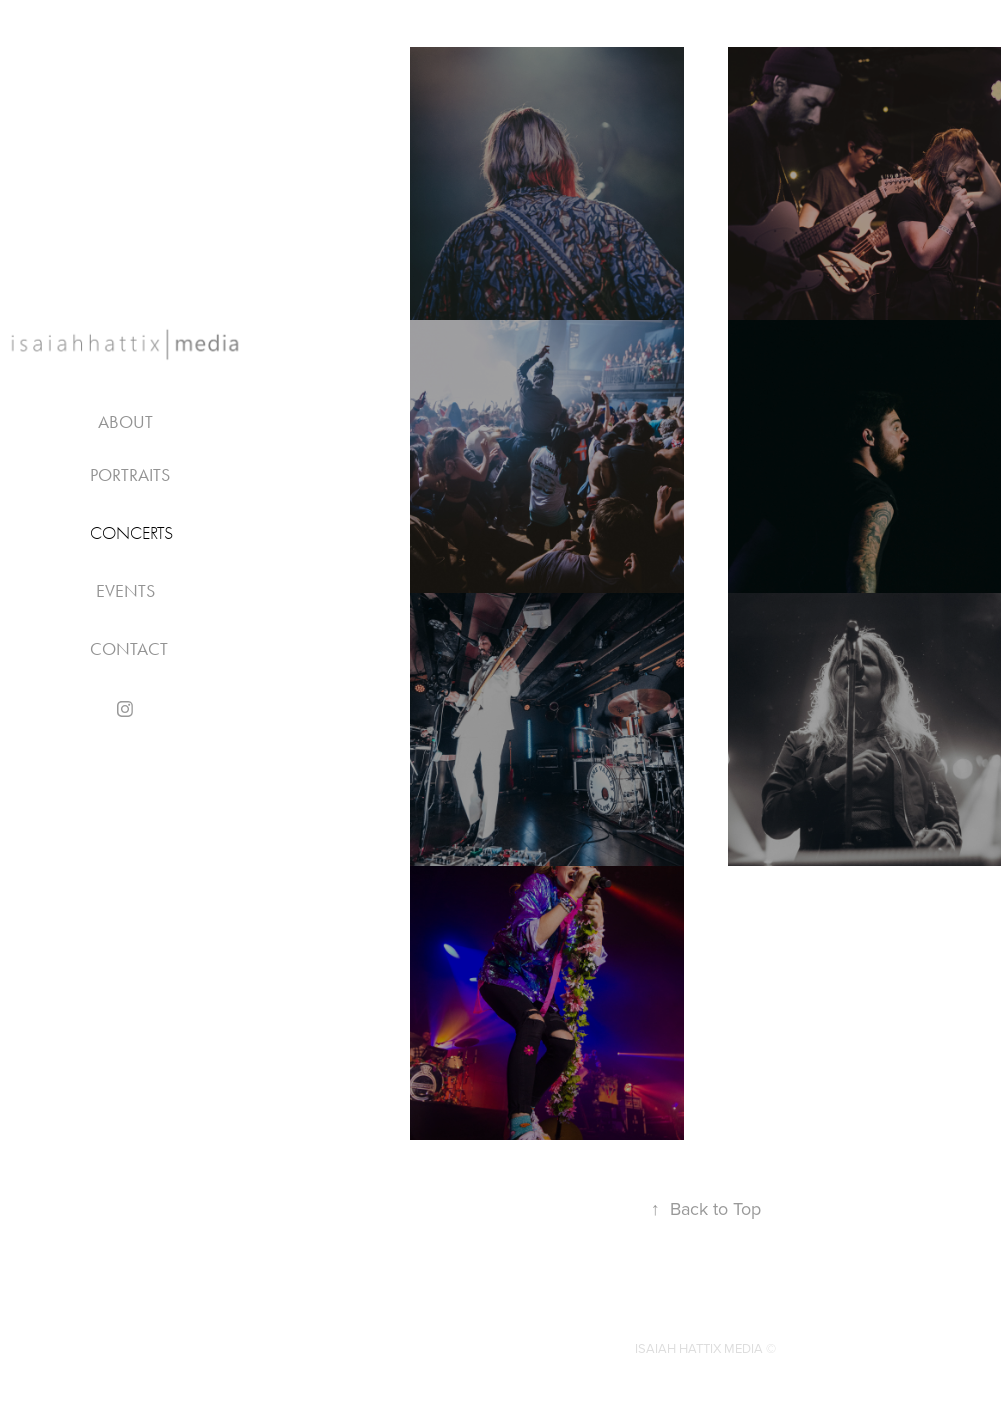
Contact (129, 649)
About (125, 422)
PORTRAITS (130, 475)
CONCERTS (131, 533)
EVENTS (125, 591)
